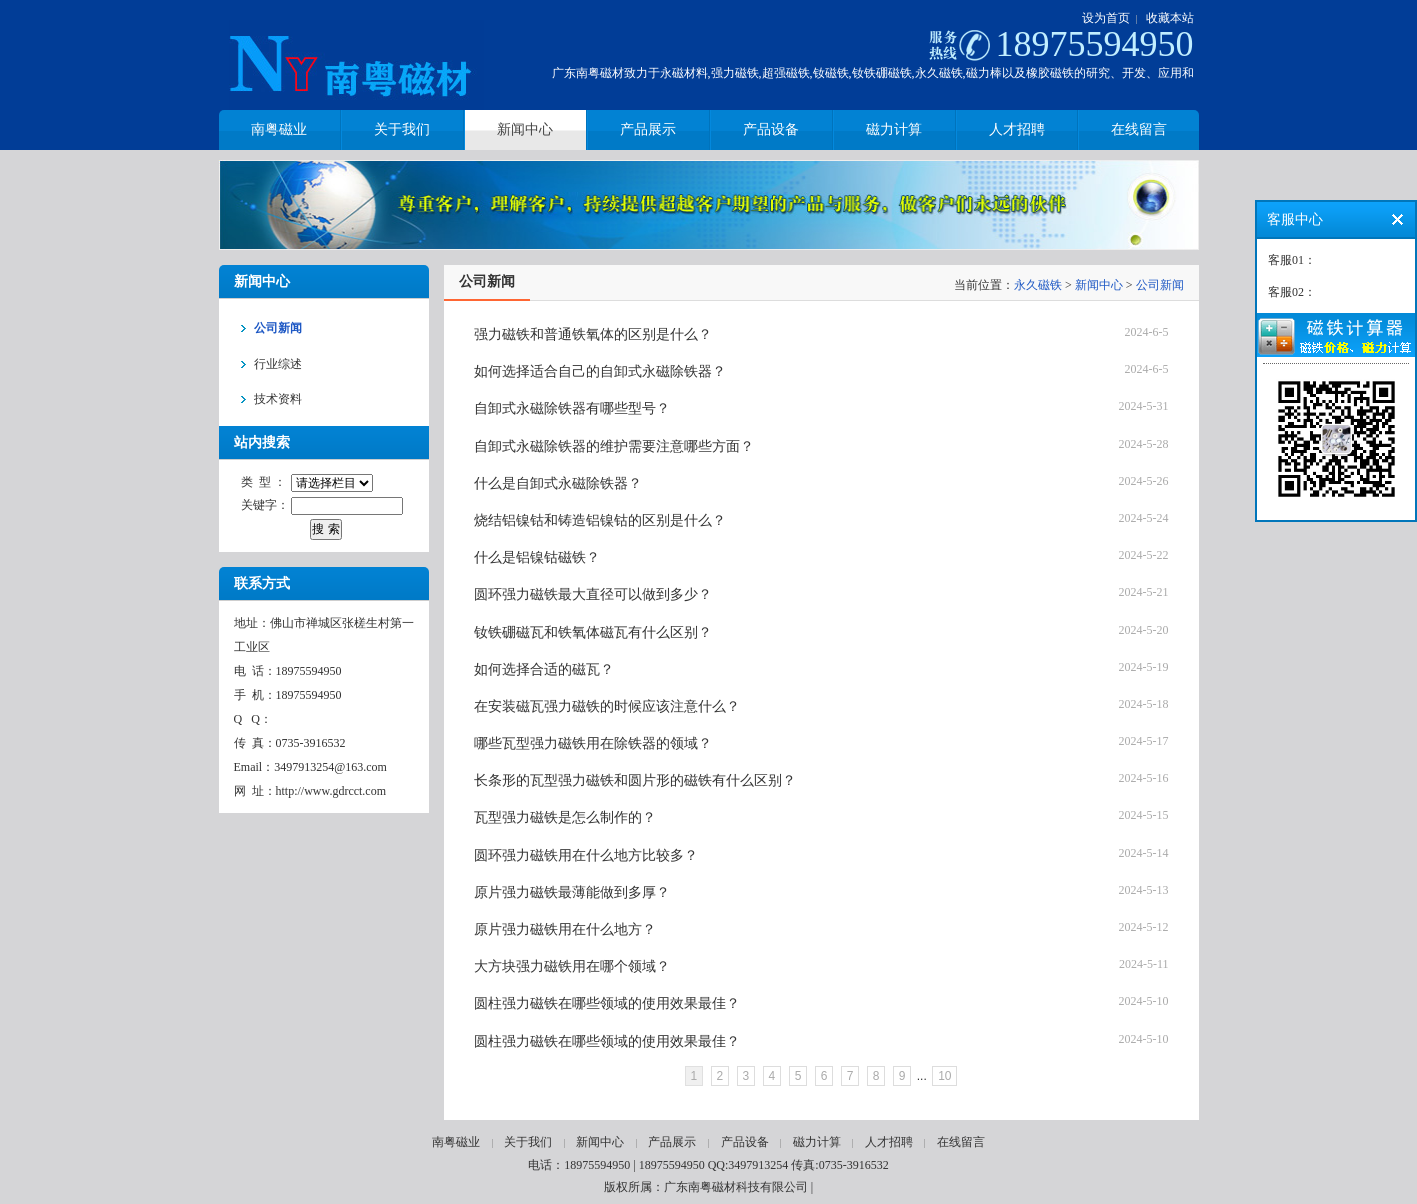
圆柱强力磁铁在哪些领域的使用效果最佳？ (607, 1003)
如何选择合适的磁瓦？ (544, 669)
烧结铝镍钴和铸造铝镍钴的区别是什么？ (600, 520)
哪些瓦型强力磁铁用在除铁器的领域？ (593, 743)
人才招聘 (889, 1142)
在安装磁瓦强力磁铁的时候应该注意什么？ (607, 706)
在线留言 (961, 1142)
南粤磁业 (456, 1142)
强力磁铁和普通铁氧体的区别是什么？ (593, 334)
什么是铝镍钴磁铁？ (537, 557)
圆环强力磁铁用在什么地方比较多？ (586, 855)
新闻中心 (1099, 285)
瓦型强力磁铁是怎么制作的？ (565, 817)
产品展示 (672, 1142)
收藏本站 (1170, 18)
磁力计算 (817, 1142)
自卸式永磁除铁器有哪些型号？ (572, 408)
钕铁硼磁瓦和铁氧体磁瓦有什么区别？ (593, 632)
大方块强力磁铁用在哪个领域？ (572, 966)
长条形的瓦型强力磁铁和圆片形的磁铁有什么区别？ (635, 780)
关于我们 (528, 1142)
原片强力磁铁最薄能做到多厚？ (572, 892)
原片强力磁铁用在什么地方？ (565, 929)
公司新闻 (1160, 285)
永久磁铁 (1038, 285)
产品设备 (745, 1142)
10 (944, 1076)
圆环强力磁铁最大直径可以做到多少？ (593, 594)
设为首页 (1106, 18)
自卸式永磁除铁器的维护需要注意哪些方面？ (614, 446)
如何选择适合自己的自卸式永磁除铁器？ (600, 371)
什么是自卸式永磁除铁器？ (558, 483)
